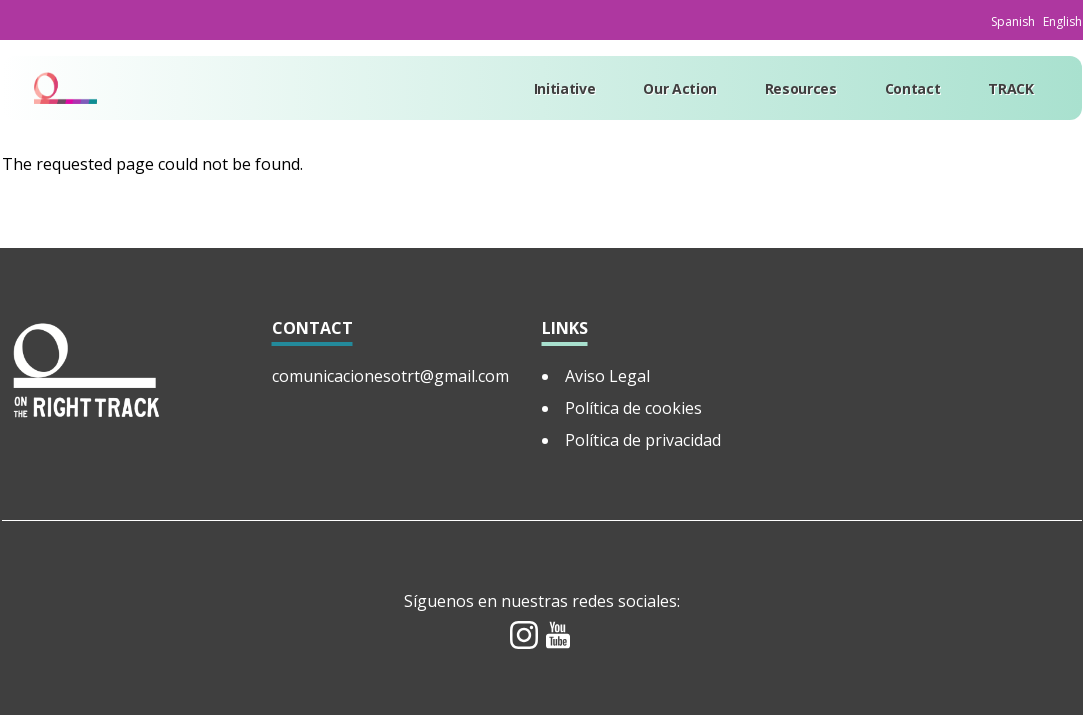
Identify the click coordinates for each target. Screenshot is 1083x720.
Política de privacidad (643, 440)
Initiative (565, 88)
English (1062, 21)
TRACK (1010, 88)
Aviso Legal (607, 376)
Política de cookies (633, 408)
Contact (913, 88)
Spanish (1013, 21)
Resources (801, 88)
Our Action (680, 88)
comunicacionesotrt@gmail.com (390, 376)
